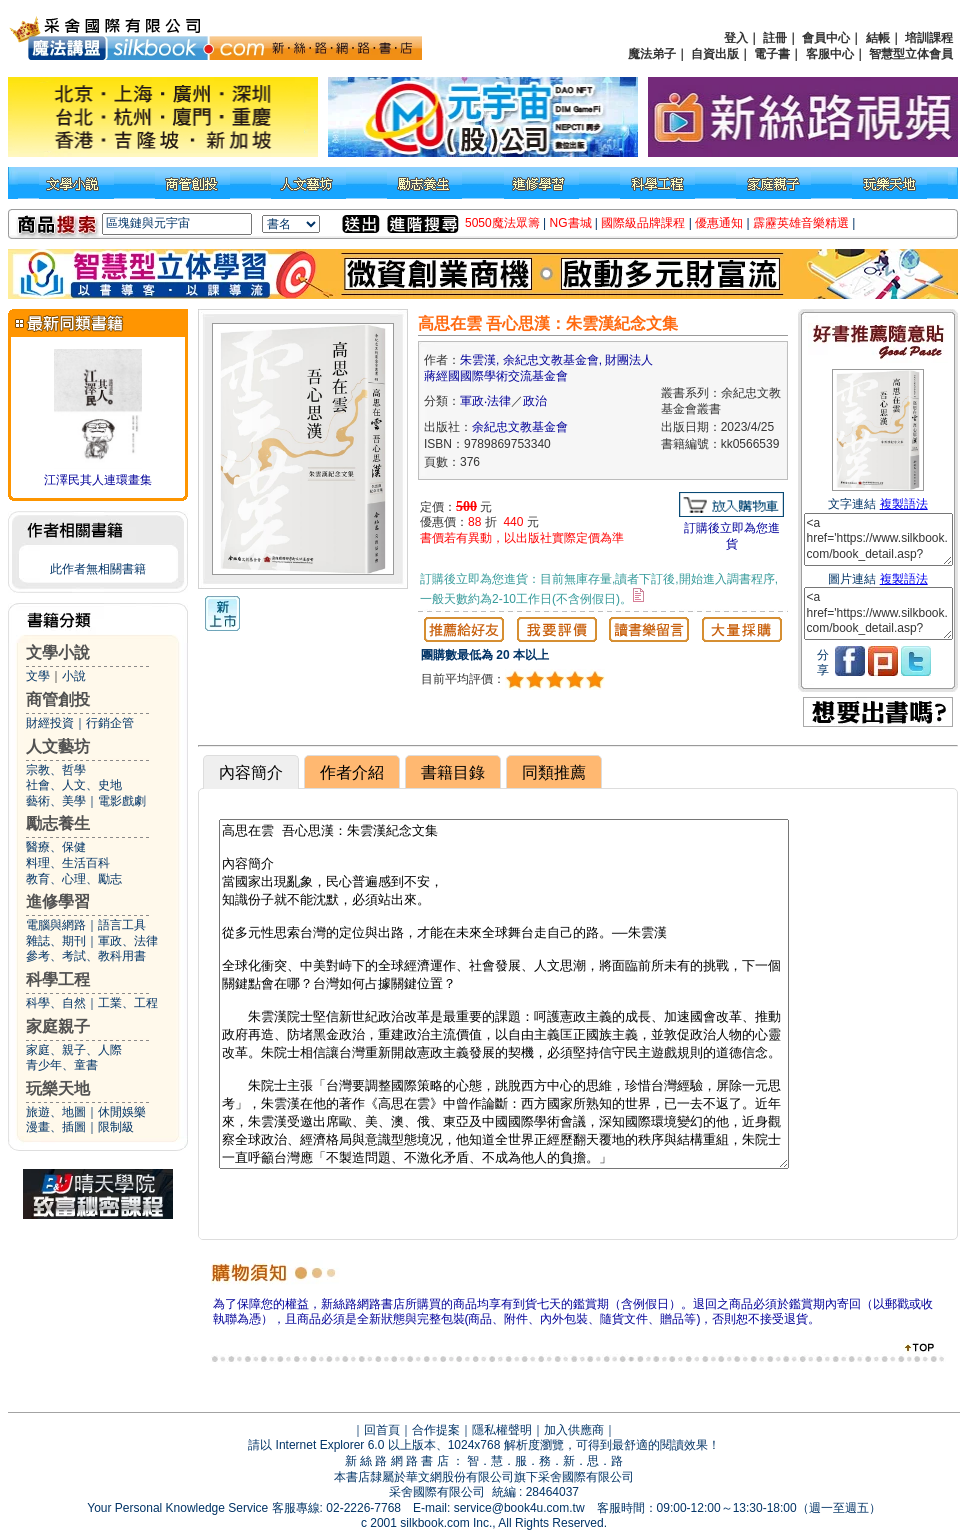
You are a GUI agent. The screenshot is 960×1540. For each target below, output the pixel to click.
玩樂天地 (58, 1088)
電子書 (772, 54)
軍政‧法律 (485, 401)
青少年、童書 (62, 1065)
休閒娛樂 (122, 1112)
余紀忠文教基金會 (520, 427)
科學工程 (58, 979)
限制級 (116, 1127)
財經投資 (50, 723)
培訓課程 (929, 38)
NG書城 (571, 223)
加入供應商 (574, 1430)
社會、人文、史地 (74, 785)
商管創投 (58, 699)
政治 (535, 401)
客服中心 (830, 54)
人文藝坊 (58, 746)
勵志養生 (58, 823)
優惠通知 (719, 223)
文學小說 (58, 652)
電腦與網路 (56, 925)
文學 (38, 676)
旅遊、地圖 (56, 1112)
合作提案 (436, 1430)
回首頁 (382, 1430)
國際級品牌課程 (643, 223)
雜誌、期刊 (56, 941)
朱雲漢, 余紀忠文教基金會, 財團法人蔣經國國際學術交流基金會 (538, 368)
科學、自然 (56, 1003)
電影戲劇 (122, 801)
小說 (74, 676)
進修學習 (58, 901)
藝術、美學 (56, 801)
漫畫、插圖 (56, 1127)
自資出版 (715, 54)
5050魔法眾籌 (502, 223)
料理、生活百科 (68, 863)
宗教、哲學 (56, 770)
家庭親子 (58, 1026)
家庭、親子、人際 (74, 1050)
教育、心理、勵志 (74, 879)
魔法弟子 (652, 54)
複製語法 (904, 504)
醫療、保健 (56, 847)
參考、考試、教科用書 (86, 956)
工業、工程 (128, 1003)
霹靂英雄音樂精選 (801, 223)
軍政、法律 (128, 941)
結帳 (878, 38)
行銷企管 (110, 723)
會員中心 (826, 38)
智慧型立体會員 (911, 54)
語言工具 (122, 925)
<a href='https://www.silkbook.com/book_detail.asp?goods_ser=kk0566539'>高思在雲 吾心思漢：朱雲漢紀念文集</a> (878, 539)
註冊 (775, 38)
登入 (736, 38)
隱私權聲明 (502, 1430)
